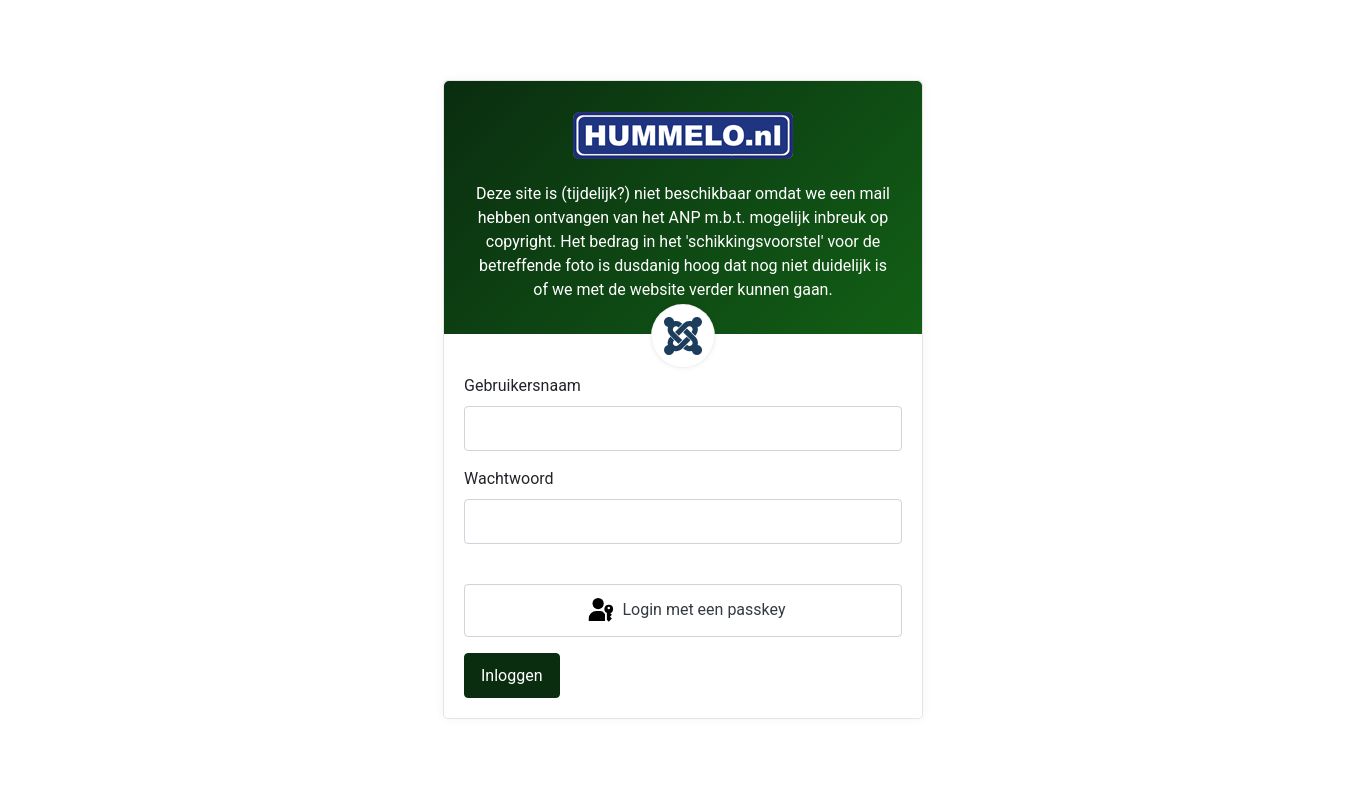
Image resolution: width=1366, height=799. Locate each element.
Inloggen (512, 675)
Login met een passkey (685, 611)
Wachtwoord (509, 478)
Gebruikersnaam (522, 385)
